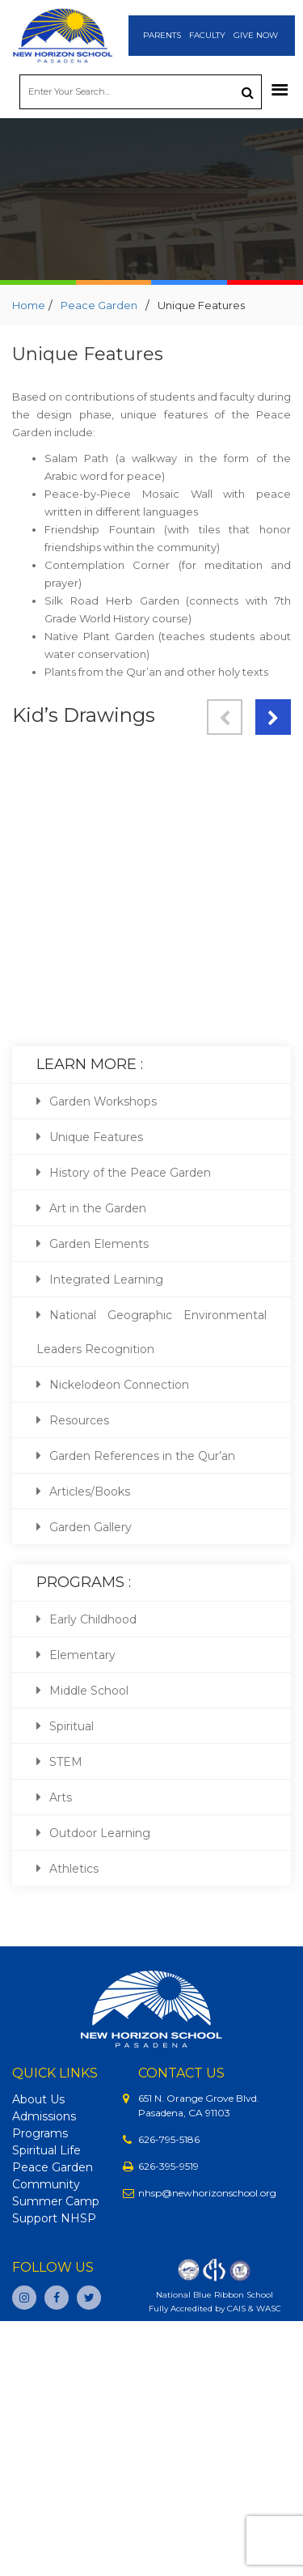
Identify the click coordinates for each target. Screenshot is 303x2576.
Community (46, 2184)
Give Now (256, 35)
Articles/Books (89, 1491)
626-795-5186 (169, 2139)
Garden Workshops (103, 1101)
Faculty (207, 35)
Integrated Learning (106, 1279)
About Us (38, 2099)
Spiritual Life (46, 2150)
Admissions (44, 2116)
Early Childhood (93, 1619)
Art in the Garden (97, 1208)
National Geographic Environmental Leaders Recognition (151, 1332)
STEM (65, 1762)
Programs (40, 2133)
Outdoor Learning (99, 1833)
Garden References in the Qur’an (142, 1456)
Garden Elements (99, 1244)
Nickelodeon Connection (119, 1384)
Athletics (74, 1868)
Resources (79, 1420)
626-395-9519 (168, 2166)
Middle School (88, 1690)
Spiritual (71, 1726)
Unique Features (96, 1137)
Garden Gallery (90, 1527)
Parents (162, 35)
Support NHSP (54, 2218)
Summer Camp (55, 2201)
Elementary (82, 1655)
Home (28, 305)
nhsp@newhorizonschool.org (207, 2193)
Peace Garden (99, 305)
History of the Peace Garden (130, 1172)
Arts (60, 1797)
